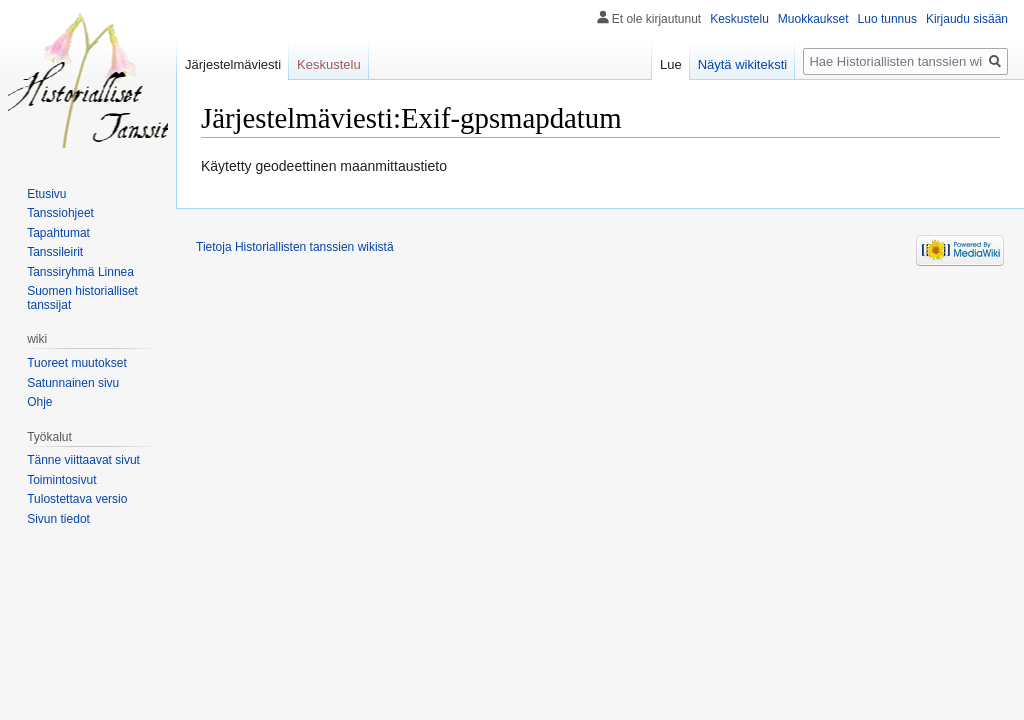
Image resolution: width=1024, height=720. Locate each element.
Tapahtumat (58, 233)
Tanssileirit (55, 252)
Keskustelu (739, 19)
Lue (671, 64)
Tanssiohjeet (60, 213)
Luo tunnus (887, 19)
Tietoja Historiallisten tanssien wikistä (295, 247)
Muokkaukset (813, 19)
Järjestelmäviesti (233, 64)
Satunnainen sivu (73, 383)
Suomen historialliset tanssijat (82, 298)
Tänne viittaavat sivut (83, 460)
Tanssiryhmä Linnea (80, 272)
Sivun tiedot (58, 519)
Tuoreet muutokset (77, 363)
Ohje (39, 402)
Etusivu (46, 194)
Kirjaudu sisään (967, 19)
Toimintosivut (61, 480)
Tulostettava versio (77, 499)
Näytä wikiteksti (743, 64)
